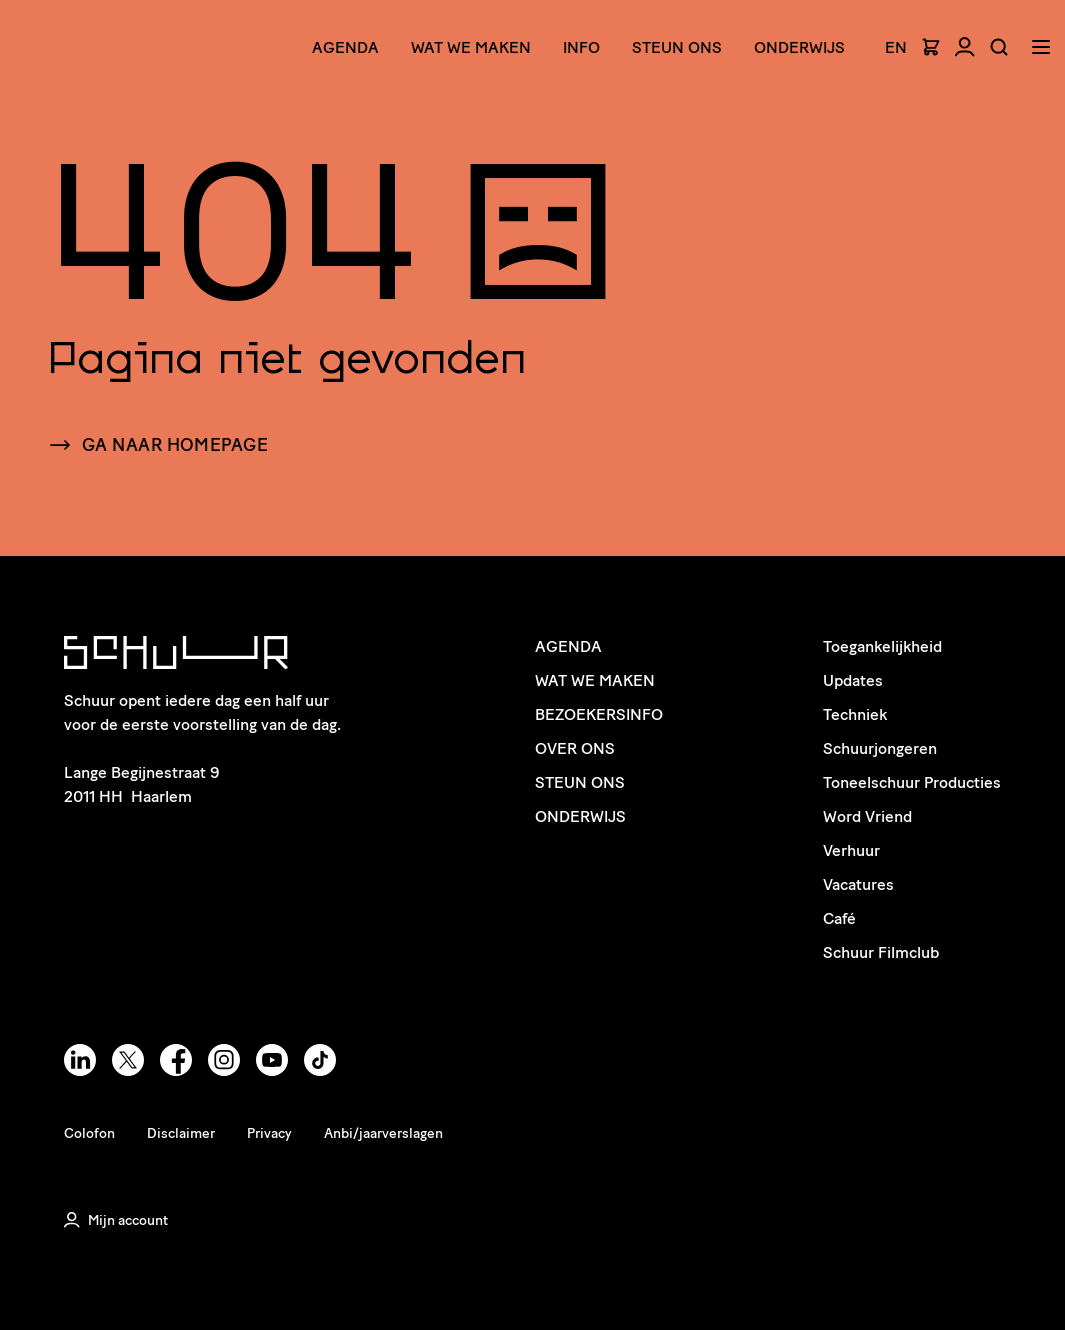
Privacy (269, 1133)
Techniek (855, 714)
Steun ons (677, 47)
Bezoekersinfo (599, 714)
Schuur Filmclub (881, 952)
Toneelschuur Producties (912, 782)
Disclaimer (181, 1133)
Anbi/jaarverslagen (383, 1133)
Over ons (575, 748)
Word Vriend (867, 816)
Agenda (345, 47)
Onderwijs (799, 47)
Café (839, 918)
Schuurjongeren (880, 748)
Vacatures (858, 884)
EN (896, 48)
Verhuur (851, 850)
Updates (853, 680)
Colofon (89, 1133)
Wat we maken (471, 47)
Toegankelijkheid (882, 646)
